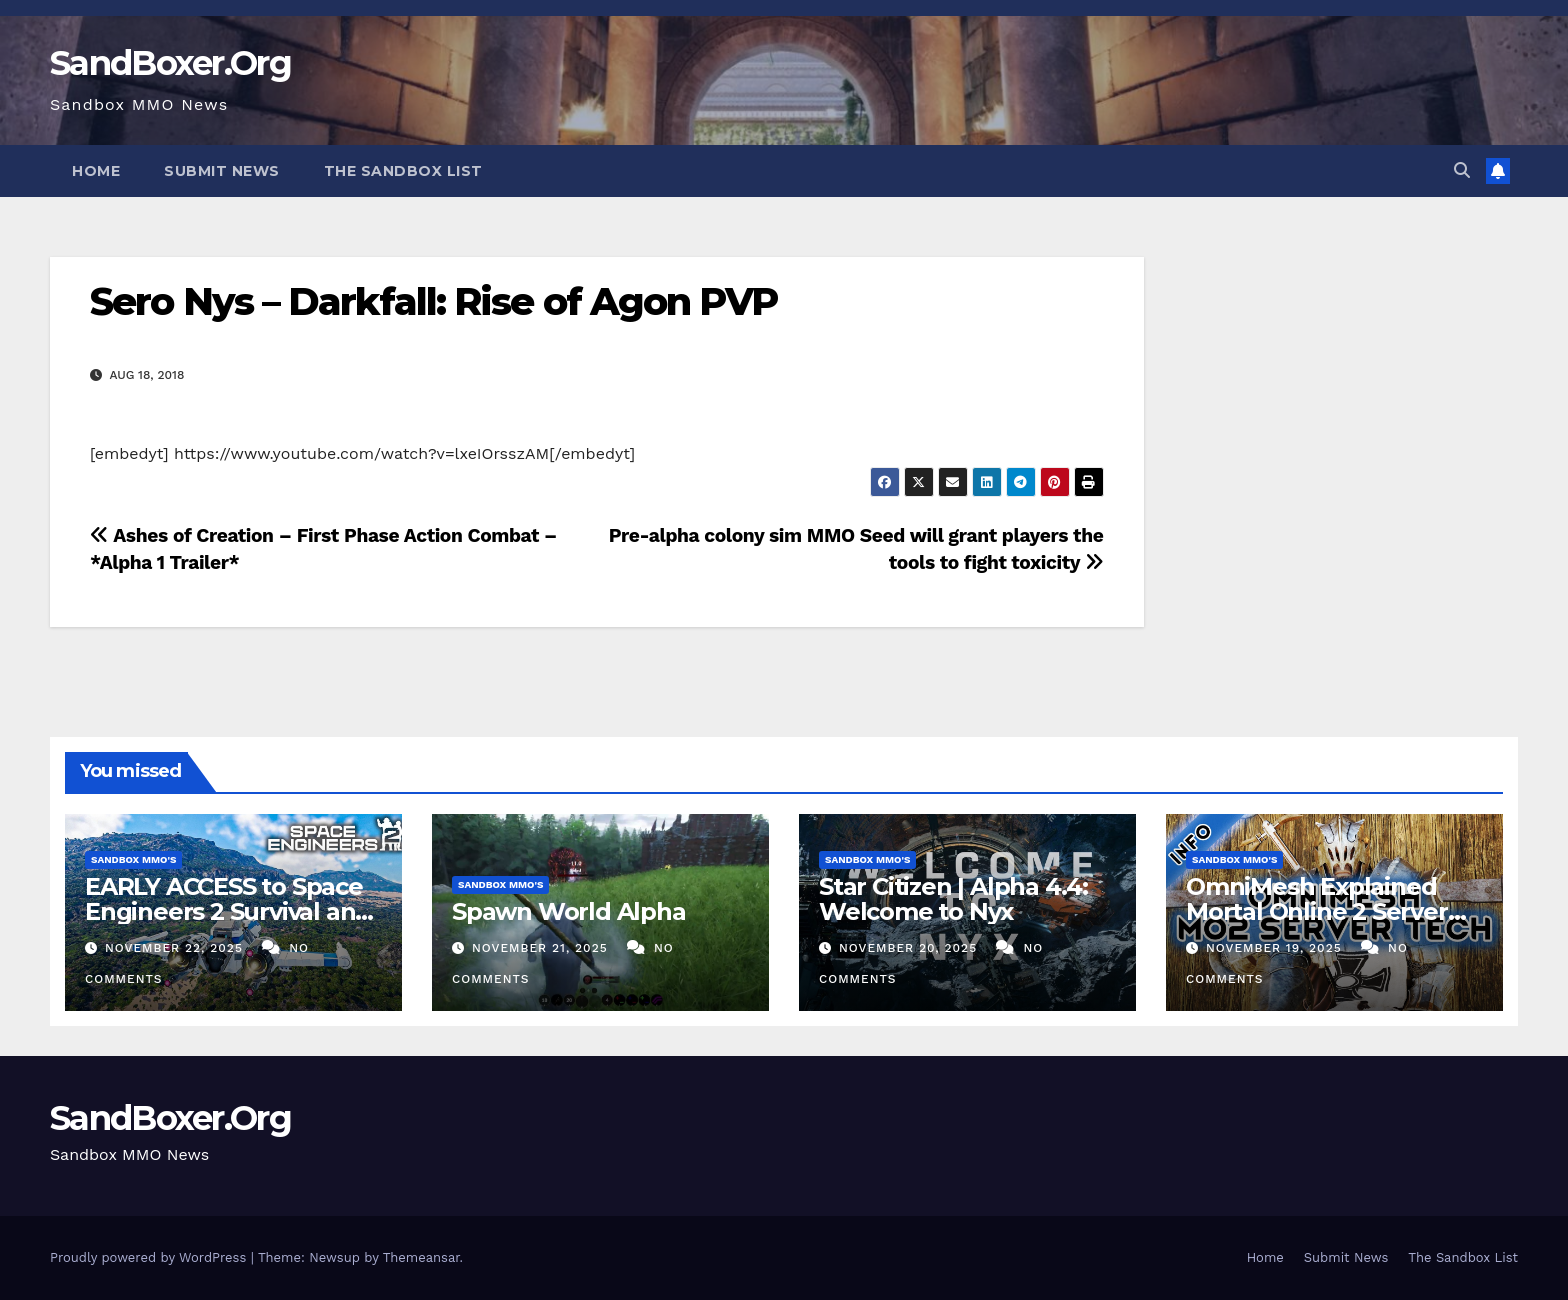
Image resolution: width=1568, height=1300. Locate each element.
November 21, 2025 (542, 948)
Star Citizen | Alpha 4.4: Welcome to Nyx (953, 899)
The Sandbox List (403, 171)
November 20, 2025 (910, 948)
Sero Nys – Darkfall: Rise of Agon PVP (433, 301)
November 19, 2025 (1276, 948)
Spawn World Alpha (569, 911)
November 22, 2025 (176, 948)
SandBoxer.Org (170, 63)
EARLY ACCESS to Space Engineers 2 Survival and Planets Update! (228, 911)
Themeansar (421, 1257)
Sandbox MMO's (133, 859)
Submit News (222, 171)
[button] (1462, 170)
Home (96, 171)
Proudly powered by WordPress (150, 1257)
